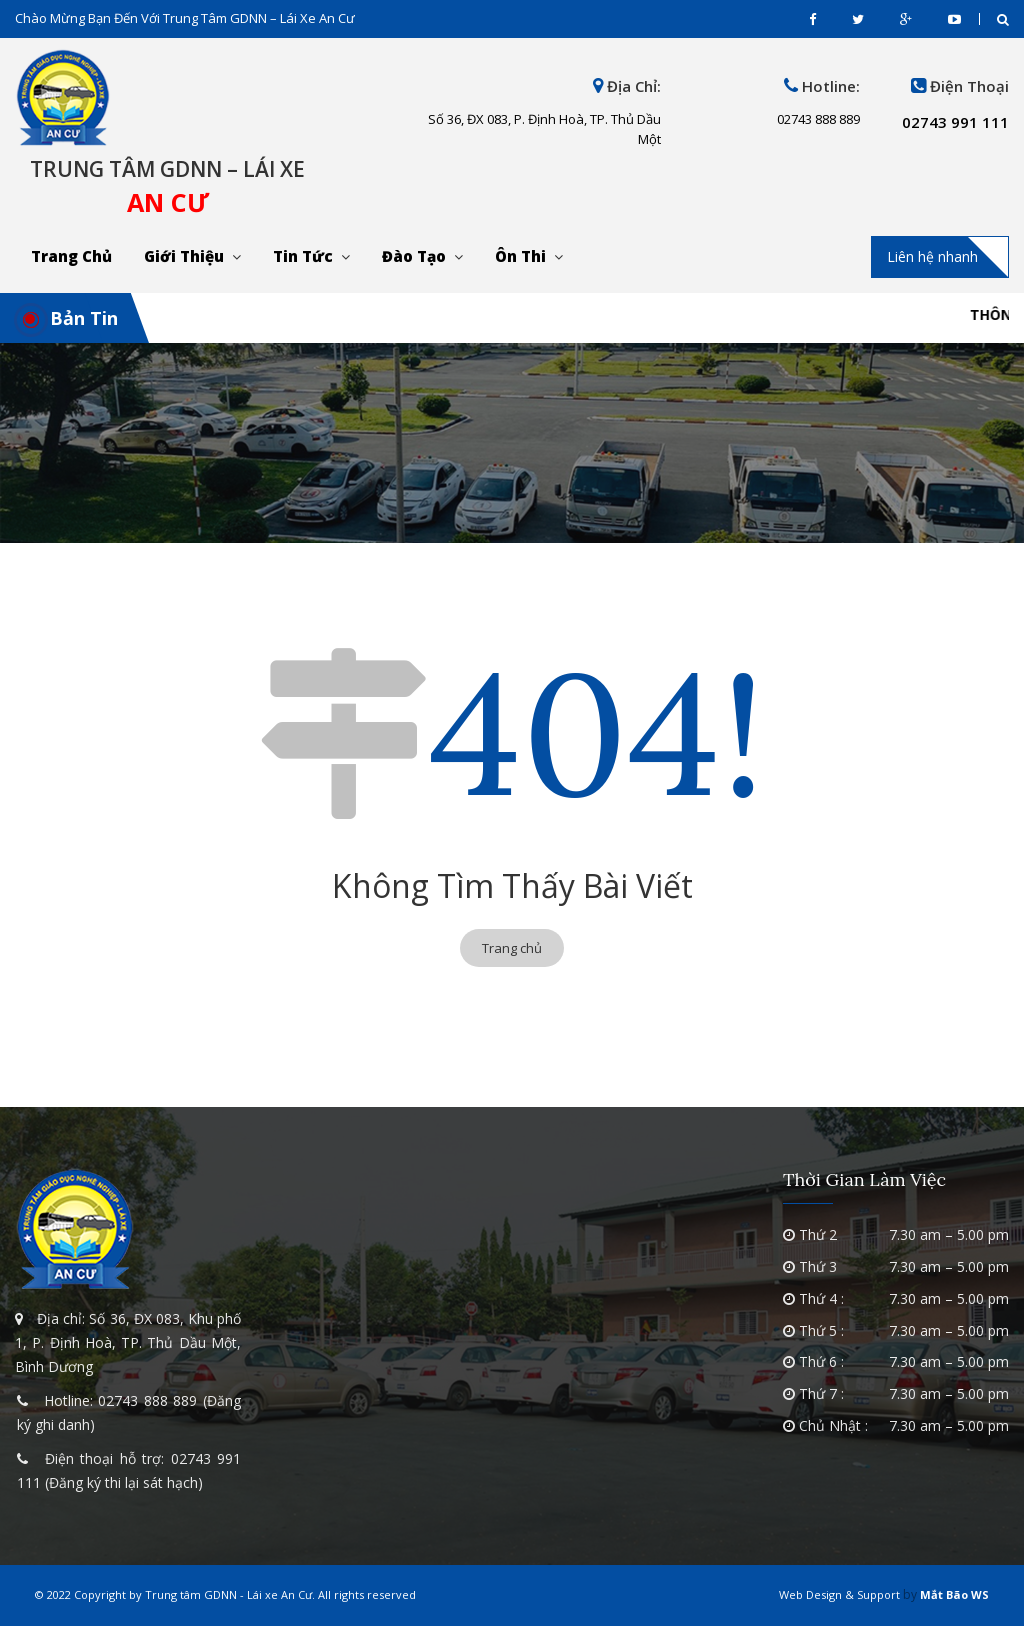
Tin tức (303, 256)
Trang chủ (71, 256)
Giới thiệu (184, 256)
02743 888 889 (147, 1400)
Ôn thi (520, 256)
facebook (812, 19)
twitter (858, 19)
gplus (906, 19)
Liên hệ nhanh (932, 256)
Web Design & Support (839, 1594)
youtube (954, 19)
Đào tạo (414, 256)
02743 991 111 (955, 122)
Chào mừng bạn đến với (185, 18)
